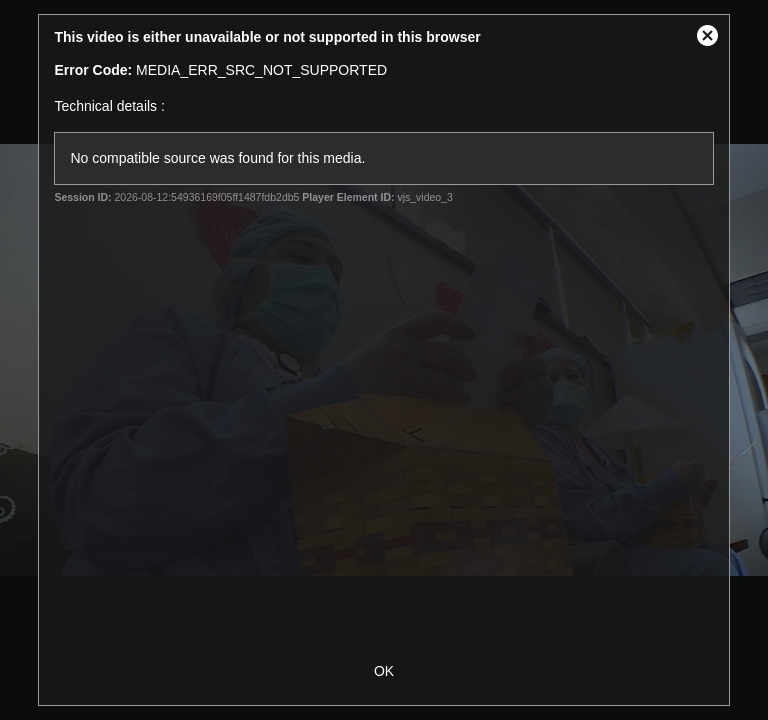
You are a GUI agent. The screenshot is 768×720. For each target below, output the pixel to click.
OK (384, 671)
